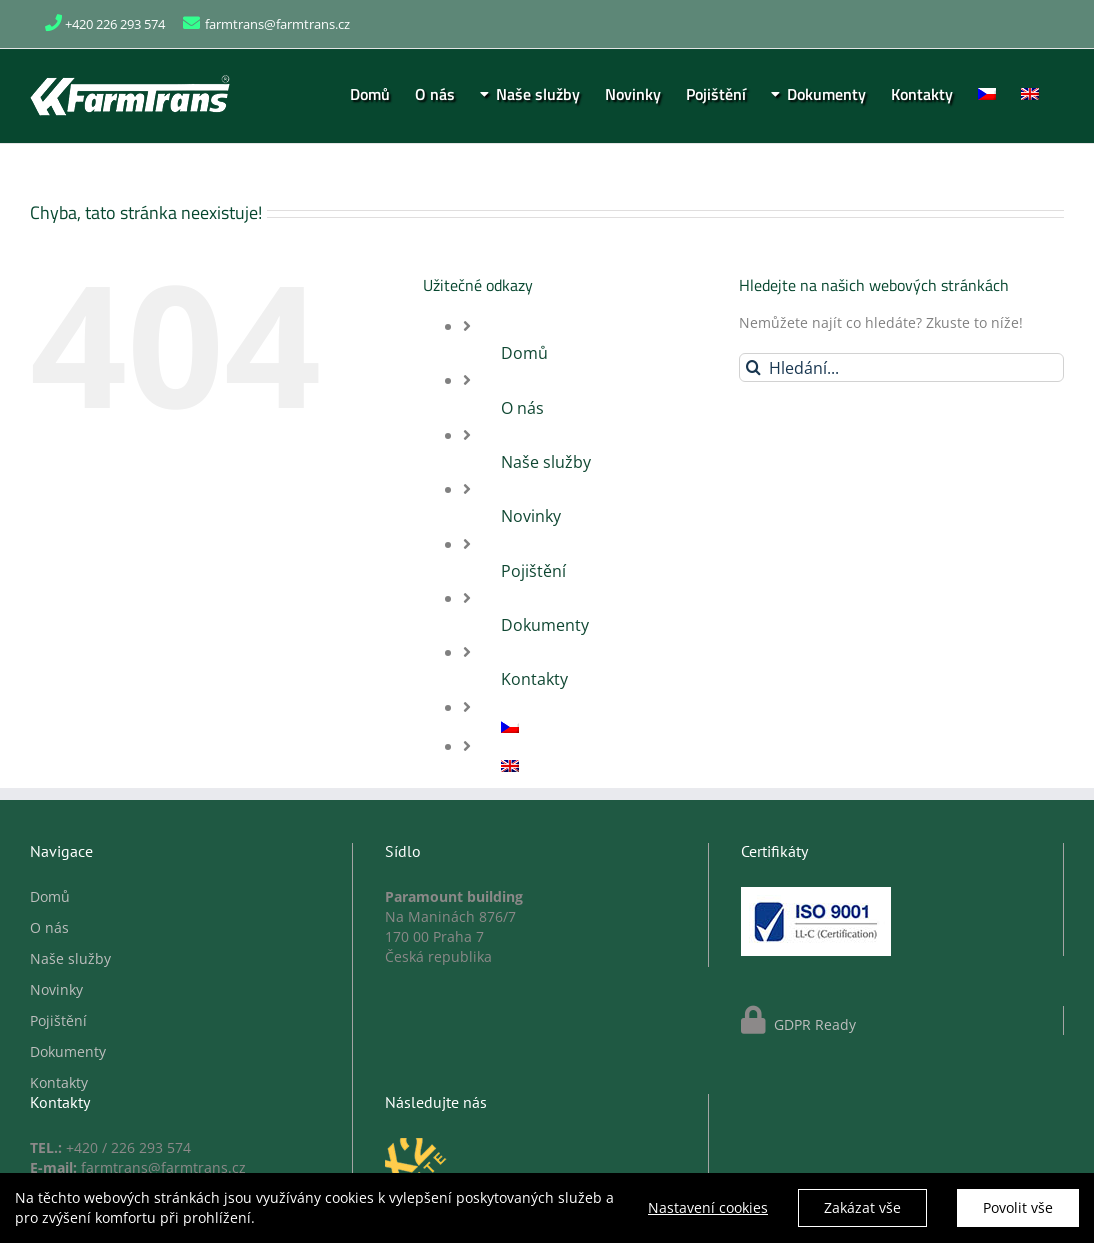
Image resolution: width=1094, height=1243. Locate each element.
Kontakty (534, 679)
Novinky (531, 516)
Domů (524, 353)
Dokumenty (545, 625)
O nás (522, 408)
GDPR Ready (813, 1024)
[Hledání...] (901, 367)
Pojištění (533, 571)
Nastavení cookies (708, 1210)
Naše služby (546, 462)
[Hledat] (753, 367)
